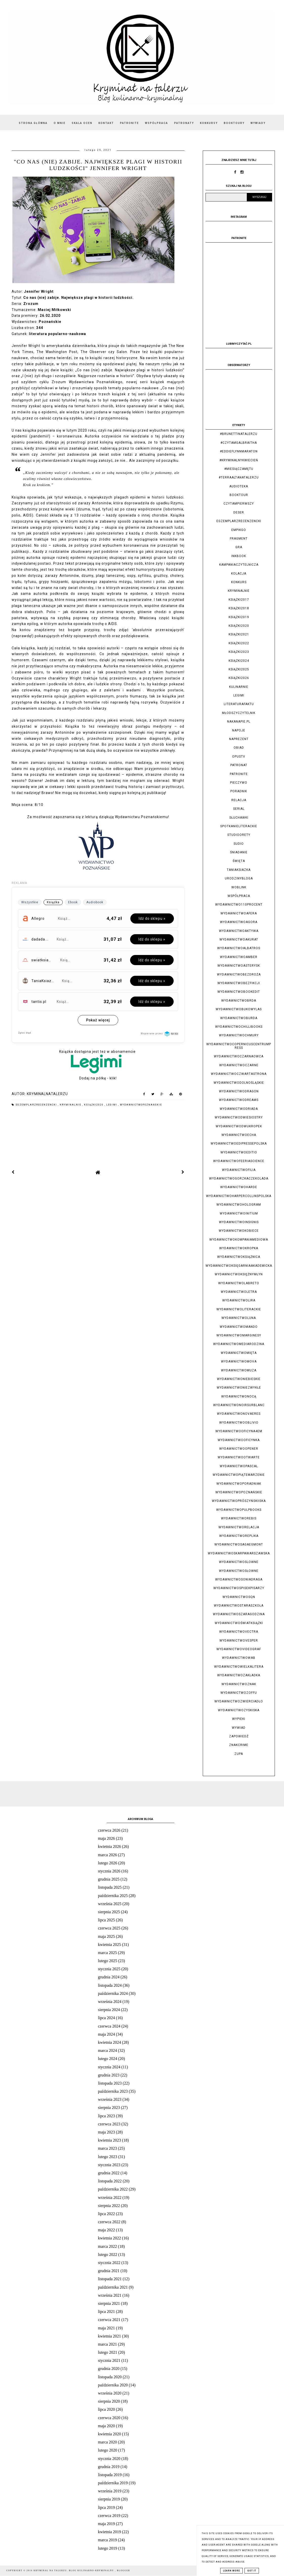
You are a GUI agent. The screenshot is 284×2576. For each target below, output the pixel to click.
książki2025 (239, 669)
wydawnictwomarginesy (238, 1335)
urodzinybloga (239, 878)
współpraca (239, 896)
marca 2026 (107, 1855)
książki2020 (94, 1104)
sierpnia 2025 (109, 1912)
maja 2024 (106, 2034)
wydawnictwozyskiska (238, 1710)
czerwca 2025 (109, 1928)
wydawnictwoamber (238, 957)
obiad (239, 747)
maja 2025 (106, 1936)
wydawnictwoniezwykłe (239, 1387)
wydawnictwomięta (239, 1353)
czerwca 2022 (109, 2222)
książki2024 (239, 661)
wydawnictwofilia (239, 1170)
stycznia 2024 (109, 2067)
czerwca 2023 (109, 2124)
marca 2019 (107, 2540)
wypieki (238, 1719)
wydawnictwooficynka (239, 1440)
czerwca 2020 (109, 2418)
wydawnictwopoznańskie (141, 1104)
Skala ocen (82, 123)
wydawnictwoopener (238, 1448)
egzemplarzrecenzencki (37, 1104)
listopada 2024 (110, 1985)
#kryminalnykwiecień (238, 460)
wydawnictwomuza (238, 1370)
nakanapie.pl (238, 721)
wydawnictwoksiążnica (238, 1257)
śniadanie (239, 852)
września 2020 (109, 2393)
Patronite (129, 123)
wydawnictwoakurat (238, 939)
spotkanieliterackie (238, 826)
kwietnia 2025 (109, 1944)
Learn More (231, 2570)
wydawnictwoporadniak (238, 1483)
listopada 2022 (110, 2181)
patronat (238, 765)
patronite (239, 774)
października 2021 (113, 2287)
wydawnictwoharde (238, 1187)
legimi (112, 1104)
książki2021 (239, 634)
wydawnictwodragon (239, 1091)
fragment (239, 538)
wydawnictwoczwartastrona (239, 1074)
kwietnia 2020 (109, 2434)
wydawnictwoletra (239, 1292)
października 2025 (113, 1895)
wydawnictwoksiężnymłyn (239, 1274)
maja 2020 (106, 2426)
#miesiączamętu (238, 469)
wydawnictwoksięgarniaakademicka (239, 1265)
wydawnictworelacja (238, 1527)
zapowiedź (239, 1736)
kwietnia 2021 (109, 2336)
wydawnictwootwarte (239, 1457)
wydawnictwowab (238, 1658)
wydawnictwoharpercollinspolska (238, 1196)
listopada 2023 (110, 2083)
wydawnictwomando (239, 1327)
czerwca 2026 (109, 1830)
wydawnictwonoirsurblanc (239, 1405)
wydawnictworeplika (238, 1536)
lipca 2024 (106, 2018)
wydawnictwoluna (238, 1318)
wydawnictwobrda (238, 1000)
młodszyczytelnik (238, 713)
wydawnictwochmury (239, 1035)
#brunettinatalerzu (238, 434)
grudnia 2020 (108, 2368)
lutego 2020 (107, 2450)
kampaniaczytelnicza (238, 564)
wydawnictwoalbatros (238, 948)
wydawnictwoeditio (238, 1152)
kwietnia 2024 (109, 2042)
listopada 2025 (110, 1887)
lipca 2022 (106, 2214)
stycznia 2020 (109, 2458)
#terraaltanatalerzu (239, 477)
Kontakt (106, 123)
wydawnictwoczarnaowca (238, 1056)
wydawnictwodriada (239, 1109)
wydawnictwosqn (238, 1597)
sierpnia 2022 (109, 2205)
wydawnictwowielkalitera (238, 1666)
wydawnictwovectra (238, 1631)
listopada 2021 (110, 2279)
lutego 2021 (107, 2352)
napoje (238, 730)
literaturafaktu (239, 704)
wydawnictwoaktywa (238, 931)
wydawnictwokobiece (239, 1230)
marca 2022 (107, 2246)
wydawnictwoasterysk (238, 965)
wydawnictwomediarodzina (238, 1344)
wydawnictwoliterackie (238, 1309)
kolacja (238, 573)
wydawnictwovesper (238, 1640)
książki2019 (239, 617)
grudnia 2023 (108, 2075)
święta (239, 861)
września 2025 (109, 1904)
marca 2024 (107, 2050)
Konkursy (209, 123)
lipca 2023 (106, 2116)
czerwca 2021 (109, 2319)
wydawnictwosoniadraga (238, 1579)
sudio (239, 843)
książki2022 (239, 643)
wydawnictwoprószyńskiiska (239, 1501)
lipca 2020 (106, 2409)
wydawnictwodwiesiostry (239, 1117)
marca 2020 (107, 2442)
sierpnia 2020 (109, 2401)
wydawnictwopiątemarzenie (239, 1475)
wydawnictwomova (239, 1361)
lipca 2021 (106, 2311)
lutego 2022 (107, 2254)
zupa (238, 1754)
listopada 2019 (110, 2475)
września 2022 (109, 2197)
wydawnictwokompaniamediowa (238, 1239)
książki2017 (239, 599)
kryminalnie (71, 1104)
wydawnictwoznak (238, 1684)
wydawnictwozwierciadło (238, 1701)
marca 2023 (107, 2148)
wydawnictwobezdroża (239, 974)
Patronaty (184, 123)
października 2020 (113, 2385)
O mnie (60, 123)
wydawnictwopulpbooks (238, 1510)
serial (239, 809)
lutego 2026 (107, 1863)
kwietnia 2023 (109, 2140)
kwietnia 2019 (109, 2532)
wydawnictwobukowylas (239, 1009)
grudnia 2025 (108, 1879)
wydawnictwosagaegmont (238, 1544)
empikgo (238, 530)
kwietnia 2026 (109, 1846)
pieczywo (238, 782)
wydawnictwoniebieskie (238, 1379)
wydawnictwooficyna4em (238, 1431)
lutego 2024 (107, 2058)
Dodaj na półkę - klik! (98, 1078)
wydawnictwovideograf (238, 1649)
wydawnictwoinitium (239, 1213)
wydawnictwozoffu (238, 1693)
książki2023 (239, 652)
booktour (239, 495)
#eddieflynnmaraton (239, 451)
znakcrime (238, 1745)
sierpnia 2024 (109, 2010)
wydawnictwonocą (238, 1396)
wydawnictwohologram (238, 1204)
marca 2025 (107, 1953)
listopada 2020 (110, 2377)
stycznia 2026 (109, 1871)
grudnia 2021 (108, 2271)
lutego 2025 (107, 1961)
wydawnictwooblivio (238, 1422)
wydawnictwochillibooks (238, 1026)
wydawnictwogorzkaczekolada (238, 1178)
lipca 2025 (106, 1920)
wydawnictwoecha (238, 1135)
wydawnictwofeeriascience (238, 1161)
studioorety (238, 835)
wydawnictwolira (238, 1300)
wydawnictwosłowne (238, 1571)
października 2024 (113, 1993)
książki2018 (239, 608)
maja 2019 (106, 2524)
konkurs (239, 582)
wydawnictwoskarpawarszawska (239, 1553)
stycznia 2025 (109, 1969)
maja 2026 (106, 1838)
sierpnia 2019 (109, 2499)
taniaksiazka (239, 870)
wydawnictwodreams (238, 1100)
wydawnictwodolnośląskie (239, 1082)
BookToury (234, 123)
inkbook (238, 556)
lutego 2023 (107, 2157)
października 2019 (113, 2483)
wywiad (239, 1727)
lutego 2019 (107, 2548)
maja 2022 (106, 2230)
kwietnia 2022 (109, 2238)
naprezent (239, 739)
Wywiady (258, 123)
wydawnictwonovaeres (238, 1413)
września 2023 (109, 2099)
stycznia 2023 (109, 2165)
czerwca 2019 (109, 2515)
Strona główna (33, 123)
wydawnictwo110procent (238, 904)
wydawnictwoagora (238, 922)
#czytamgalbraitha (238, 443)
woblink (238, 887)
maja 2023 (106, 2132)
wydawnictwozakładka (238, 1675)
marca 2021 (107, 2344)
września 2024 (109, 2001)
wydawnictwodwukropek (239, 1126)
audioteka (238, 486)
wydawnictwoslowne (238, 1562)
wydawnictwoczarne (238, 1065)
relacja (238, 800)
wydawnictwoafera (238, 913)
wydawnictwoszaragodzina (239, 1614)
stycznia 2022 (109, 2262)
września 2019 (109, 2491)
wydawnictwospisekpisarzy (238, 1588)
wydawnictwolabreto (238, 1283)
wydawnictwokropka (238, 1248)
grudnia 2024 (108, 1977)
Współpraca (156, 123)
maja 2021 (106, 2328)
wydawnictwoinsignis (239, 1222)
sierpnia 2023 (109, 2107)
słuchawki (238, 817)
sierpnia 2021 (109, 2303)
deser (238, 512)
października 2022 (113, 2189)
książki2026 (239, 678)
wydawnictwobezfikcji (238, 983)
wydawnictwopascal (239, 1466)
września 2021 (109, 2295)
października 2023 (113, 2091)
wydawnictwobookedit (238, 991)
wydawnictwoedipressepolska (239, 1143)
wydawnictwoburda (238, 1018)
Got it (251, 2570)
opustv (238, 756)
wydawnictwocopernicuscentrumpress (238, 1046)
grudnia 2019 (108, 2466)
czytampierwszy (239, 503)
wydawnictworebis (238, 1518)
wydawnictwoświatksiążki (239, 1623)
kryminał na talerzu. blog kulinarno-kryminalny (74, 2570)
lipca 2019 (106, 2507)
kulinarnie (238, 687)
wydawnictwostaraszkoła (238, 1605)
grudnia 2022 (108, 2173)
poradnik (238, 791)
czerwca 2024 (109, 2026)
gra (238, 547)
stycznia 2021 (109, 2360)
